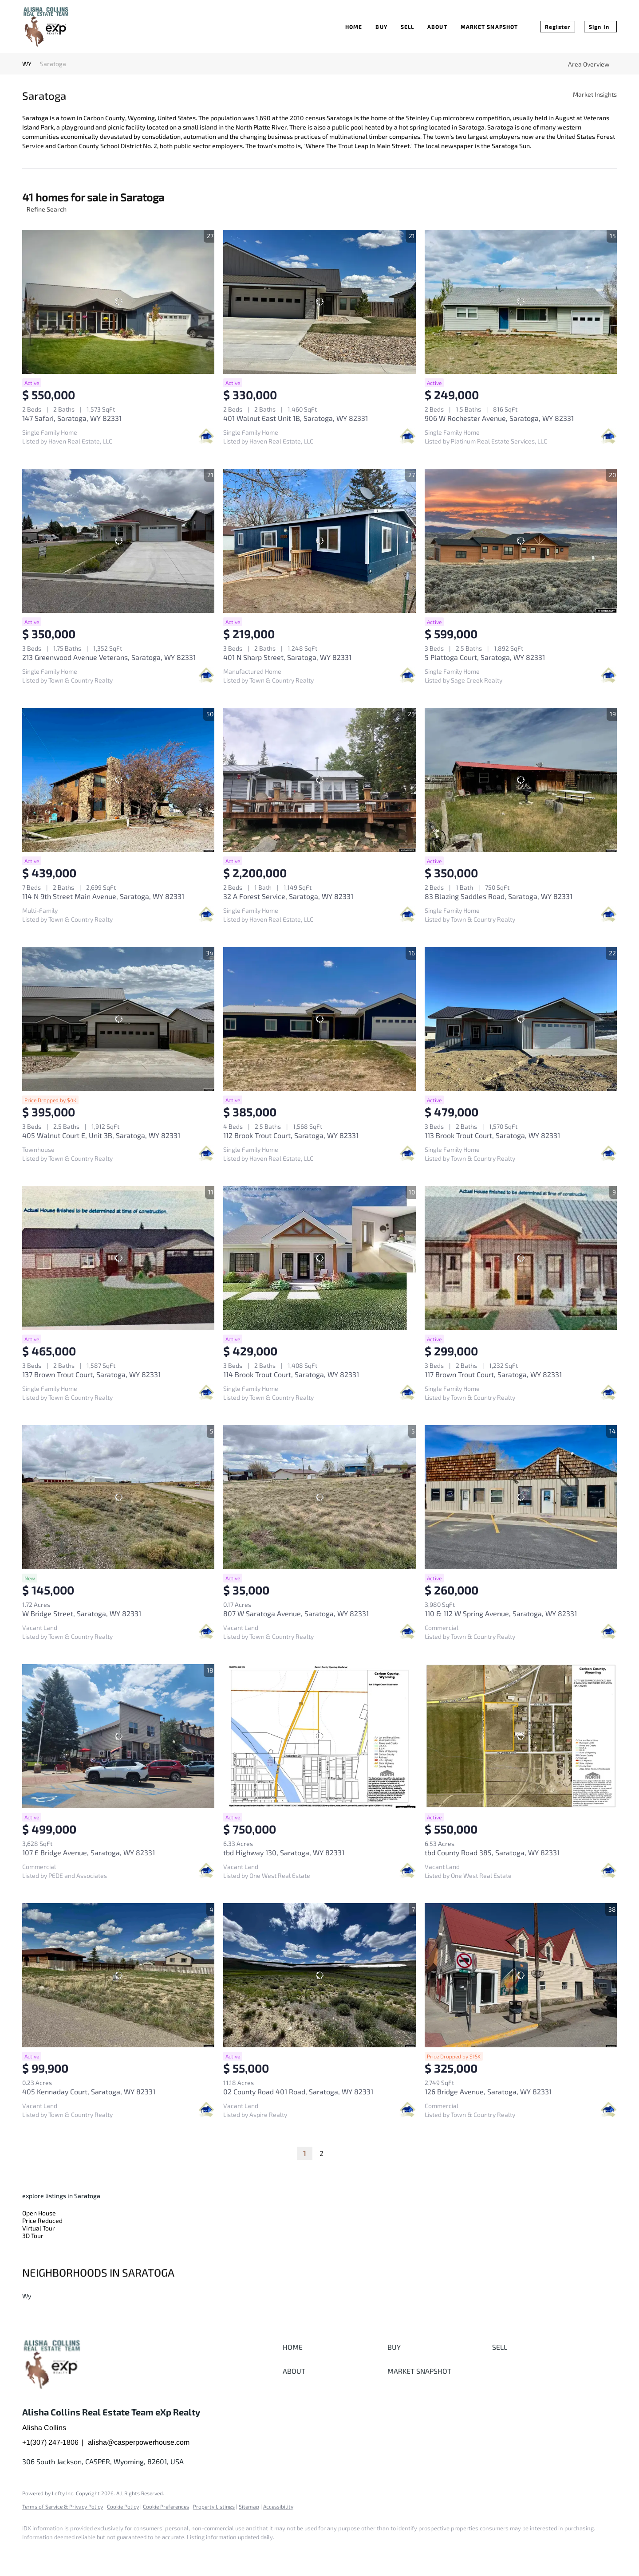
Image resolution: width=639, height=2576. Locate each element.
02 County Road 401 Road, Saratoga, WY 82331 (298, 2091)
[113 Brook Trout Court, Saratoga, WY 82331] (521, 1019)
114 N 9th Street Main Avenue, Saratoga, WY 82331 (103, 896)
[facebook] (32, 2552)
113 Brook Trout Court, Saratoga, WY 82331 (492, 1135)
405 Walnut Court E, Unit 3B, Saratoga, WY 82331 (101, 1135)
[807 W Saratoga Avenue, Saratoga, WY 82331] (319, 1497)
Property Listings (214, 2506)
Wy (26, 2296)
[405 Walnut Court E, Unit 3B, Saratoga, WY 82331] (118, 1019)
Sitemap (249, 2506)
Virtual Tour (38, 2228)
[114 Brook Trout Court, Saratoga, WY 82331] (319, 1258)
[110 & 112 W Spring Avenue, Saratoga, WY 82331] (521, 1497)
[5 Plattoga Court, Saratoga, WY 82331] (521, 541)
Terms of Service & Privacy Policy (62, 2506)
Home (353, 27)
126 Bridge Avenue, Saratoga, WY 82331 (488, 2091)
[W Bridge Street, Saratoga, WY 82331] (118, 1497)
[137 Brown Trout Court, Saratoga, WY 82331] (118, 1258)
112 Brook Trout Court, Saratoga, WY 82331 (291, 1135)
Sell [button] (407, 27)
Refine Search (47, 209)
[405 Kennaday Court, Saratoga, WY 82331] (118, 1975)
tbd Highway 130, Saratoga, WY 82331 (283, 1852)
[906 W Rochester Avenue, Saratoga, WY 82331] (521, 302)
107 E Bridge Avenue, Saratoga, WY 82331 (88, 1852)
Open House (39, 2213)
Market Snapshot (489, 27)
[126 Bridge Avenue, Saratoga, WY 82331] (521, 1975)
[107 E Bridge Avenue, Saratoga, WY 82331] (118, 1736)
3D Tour (32, 2235)
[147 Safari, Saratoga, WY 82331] (118, 302)
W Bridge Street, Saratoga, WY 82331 (81, 1613)
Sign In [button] (599, 27)
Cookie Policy (123, 2506)
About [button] (437, 27)
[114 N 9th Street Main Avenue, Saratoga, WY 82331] (118, 780)
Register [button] (557, 27)
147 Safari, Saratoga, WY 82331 (72, 418)
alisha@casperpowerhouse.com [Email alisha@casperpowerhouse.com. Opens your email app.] (138, 2442)
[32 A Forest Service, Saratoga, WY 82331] (319, 780)
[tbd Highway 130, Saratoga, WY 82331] (319, 1736)
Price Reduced (42, 2220)
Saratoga (53, 63)
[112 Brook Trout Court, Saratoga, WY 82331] (319, 1019)
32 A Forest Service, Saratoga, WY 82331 (288, 896)
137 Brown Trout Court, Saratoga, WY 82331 (91, 1374)
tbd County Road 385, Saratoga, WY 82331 (492, 1852)
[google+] (58, 2552)
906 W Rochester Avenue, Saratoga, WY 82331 (499, 418)
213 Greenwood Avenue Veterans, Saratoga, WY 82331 (109, 657)
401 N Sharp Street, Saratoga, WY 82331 (287, 657)
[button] (333, 2347)
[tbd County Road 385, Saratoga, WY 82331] (521, 1736)
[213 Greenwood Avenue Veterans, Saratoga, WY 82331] (118, 541)
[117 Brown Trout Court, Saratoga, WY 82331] (521, 1258)
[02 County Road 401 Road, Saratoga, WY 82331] (319, 1975)
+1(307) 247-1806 (50, 2442)
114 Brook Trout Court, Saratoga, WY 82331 (291, 1374)
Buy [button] (381, 27)
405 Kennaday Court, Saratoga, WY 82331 (88, 2091)
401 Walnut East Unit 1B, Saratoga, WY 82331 (295, 418)
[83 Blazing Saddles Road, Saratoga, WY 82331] (521, 780)
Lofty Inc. (63, 2493)
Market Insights (595, 94)
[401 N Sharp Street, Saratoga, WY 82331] (319, 541)
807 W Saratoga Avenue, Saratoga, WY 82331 (296, 1613)
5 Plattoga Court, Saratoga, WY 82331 (485, 657)
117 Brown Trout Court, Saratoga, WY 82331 (493, 1374)
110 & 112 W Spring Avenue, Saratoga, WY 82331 (501, 1613)
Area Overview (589, 64)
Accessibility (278, 2506)
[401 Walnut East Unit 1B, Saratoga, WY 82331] (319, 302)
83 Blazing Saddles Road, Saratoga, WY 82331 (498, 896)
